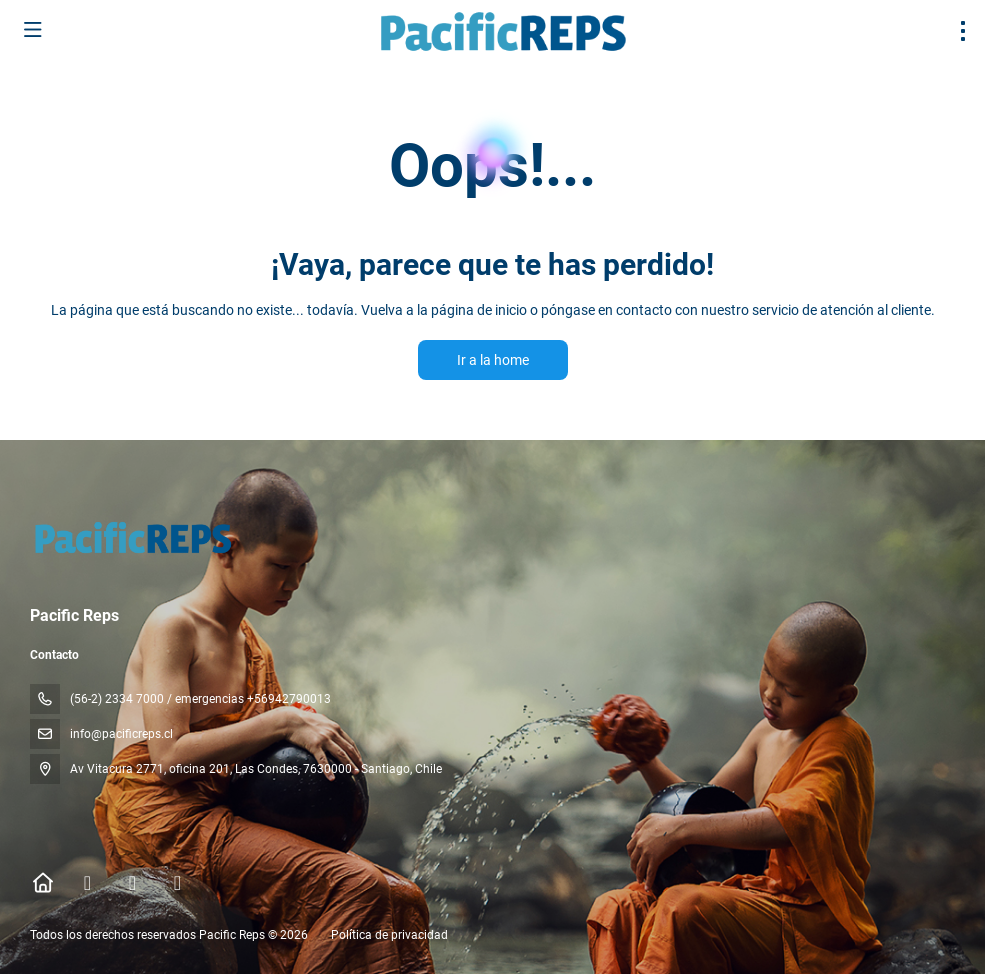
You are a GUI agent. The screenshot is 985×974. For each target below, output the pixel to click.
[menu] (963, 31)
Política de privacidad (389, 935)
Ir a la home (493, 360)
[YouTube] (177, 883)
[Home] (42, 883)
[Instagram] (132, 883)
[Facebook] (87, 883)
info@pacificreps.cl (121, 734)
